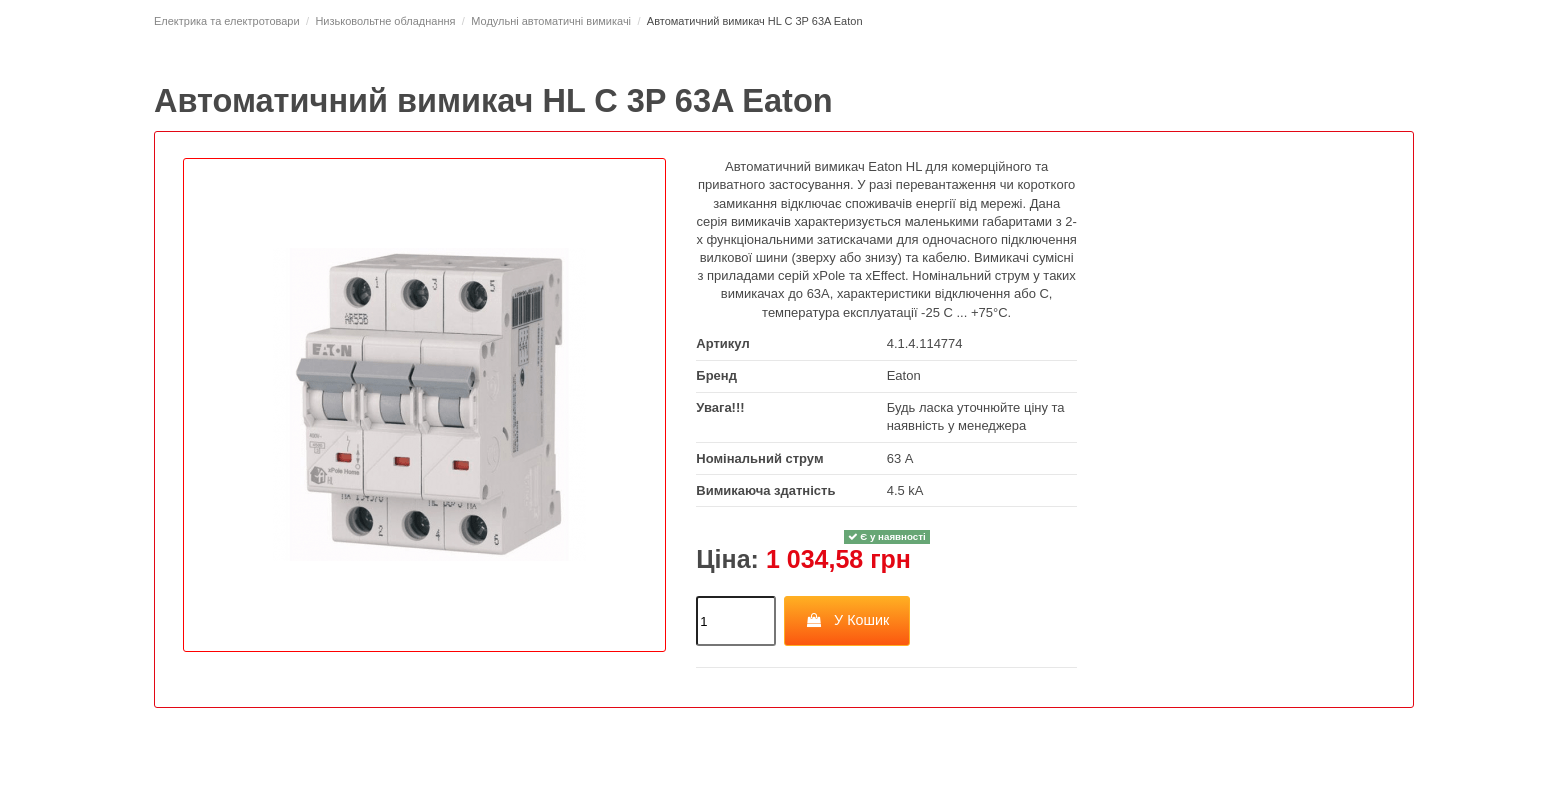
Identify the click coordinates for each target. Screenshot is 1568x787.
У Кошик (847, 620)
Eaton (904, 375)
